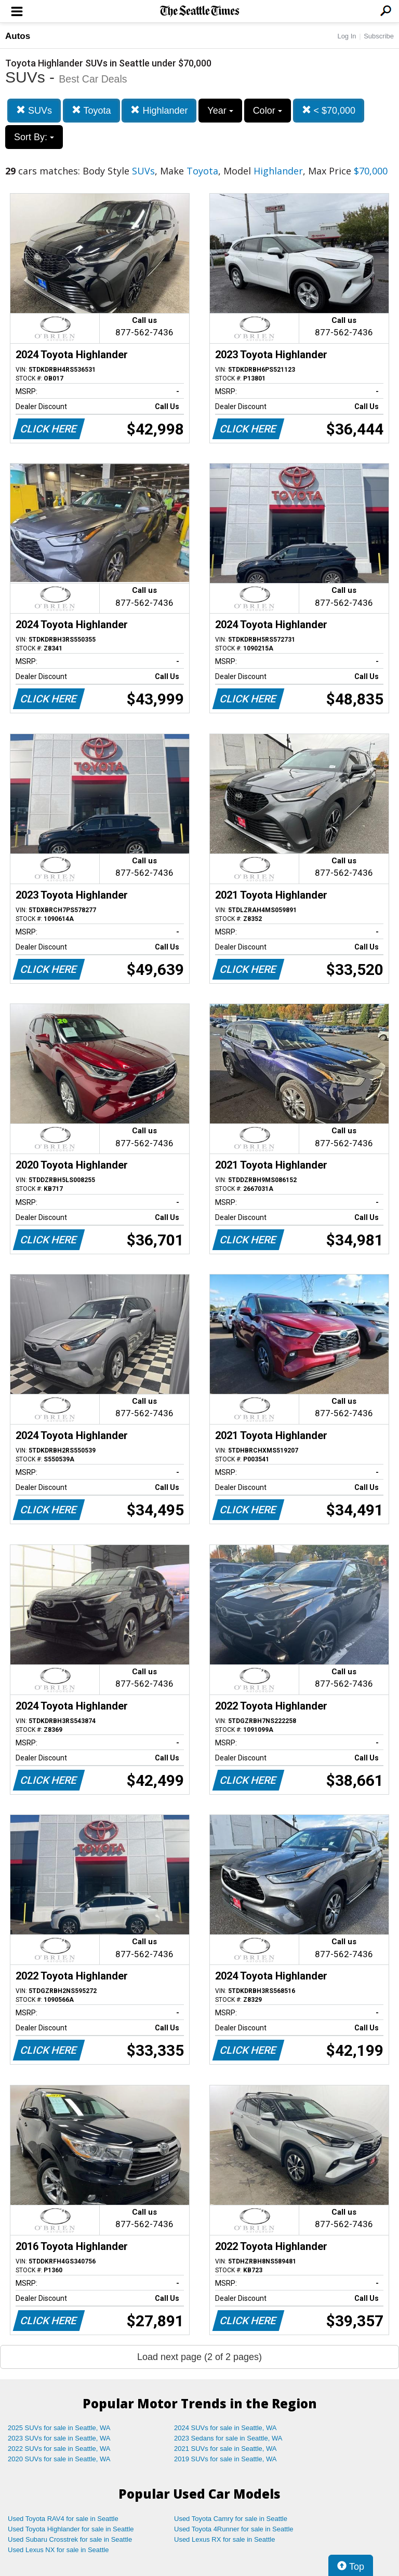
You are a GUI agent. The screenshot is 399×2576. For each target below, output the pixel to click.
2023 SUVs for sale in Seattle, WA (59, 2438)
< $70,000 (329, 110)
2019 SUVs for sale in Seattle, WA (225, 2459)
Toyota (91, 110)
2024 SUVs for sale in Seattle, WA (225, 2428)
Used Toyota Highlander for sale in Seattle (71, 2529)
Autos (17, 36)
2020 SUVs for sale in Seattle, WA (59, 2459)
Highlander (159, 110)
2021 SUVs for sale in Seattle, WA (225, 2448)
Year (220, 110)
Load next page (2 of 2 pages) (199, 2357)
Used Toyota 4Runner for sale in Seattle (234, 2529)
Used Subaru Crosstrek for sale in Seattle (70, 2539)
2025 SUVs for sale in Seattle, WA (59, 2428)
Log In (346, 36)
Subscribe (379, 36)
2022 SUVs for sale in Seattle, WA (59, 2448)
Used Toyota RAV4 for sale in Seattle (63, 2519)
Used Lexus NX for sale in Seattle (58, 2550)
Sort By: (34, 137)
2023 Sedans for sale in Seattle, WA (228, 2438)
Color (267, 110)
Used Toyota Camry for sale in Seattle (230, 2519)
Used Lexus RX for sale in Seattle (224, 2539)
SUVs (34, 110)
